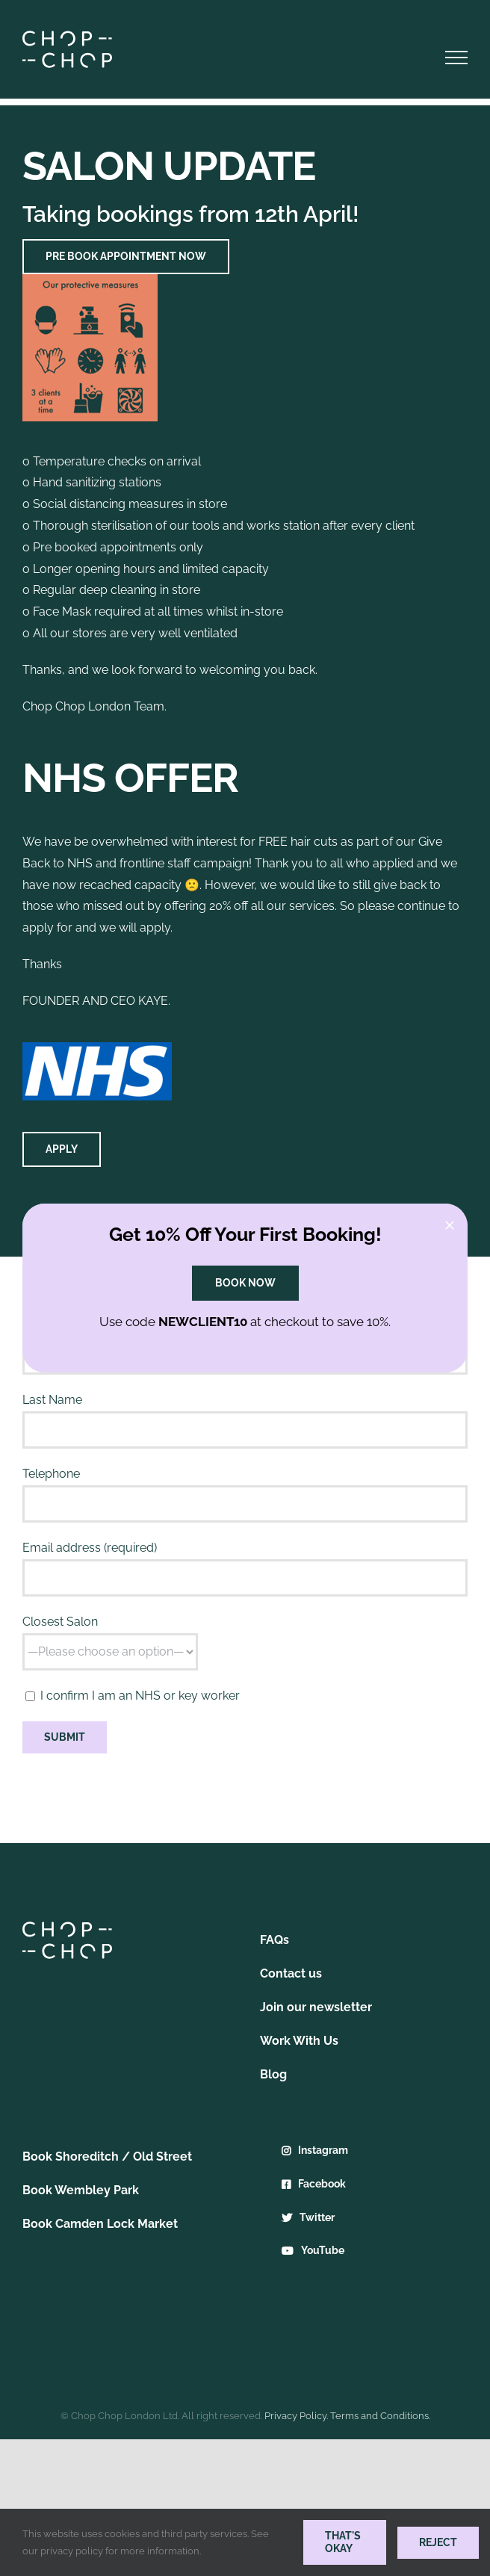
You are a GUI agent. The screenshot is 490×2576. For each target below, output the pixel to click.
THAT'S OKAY (343, 2542)
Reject (438, 2542)
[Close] (449, 1225)
